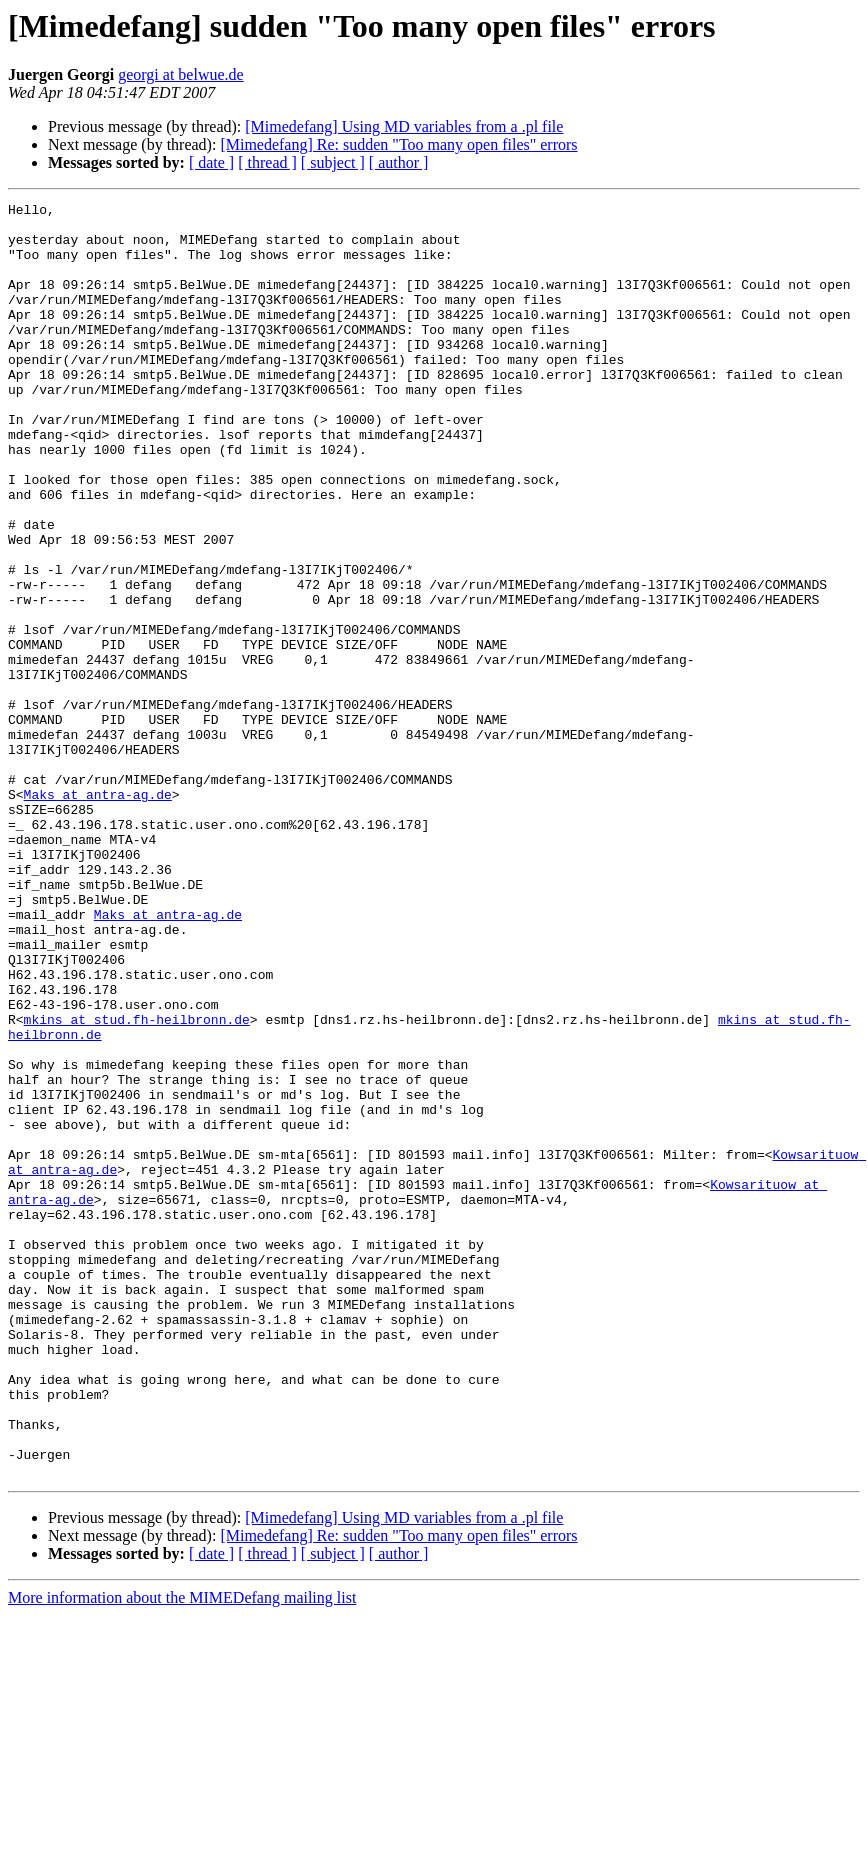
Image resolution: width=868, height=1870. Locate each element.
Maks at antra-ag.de (98, 914)
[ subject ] (333, 162)
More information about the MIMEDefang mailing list (182, 1852)
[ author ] (399, 162)
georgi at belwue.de (180, 74)
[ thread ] (267, 162)
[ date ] (211, 162)
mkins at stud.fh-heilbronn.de (137, 1184)
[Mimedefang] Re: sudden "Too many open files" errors (398, 144)
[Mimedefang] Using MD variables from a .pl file (404, 126)
